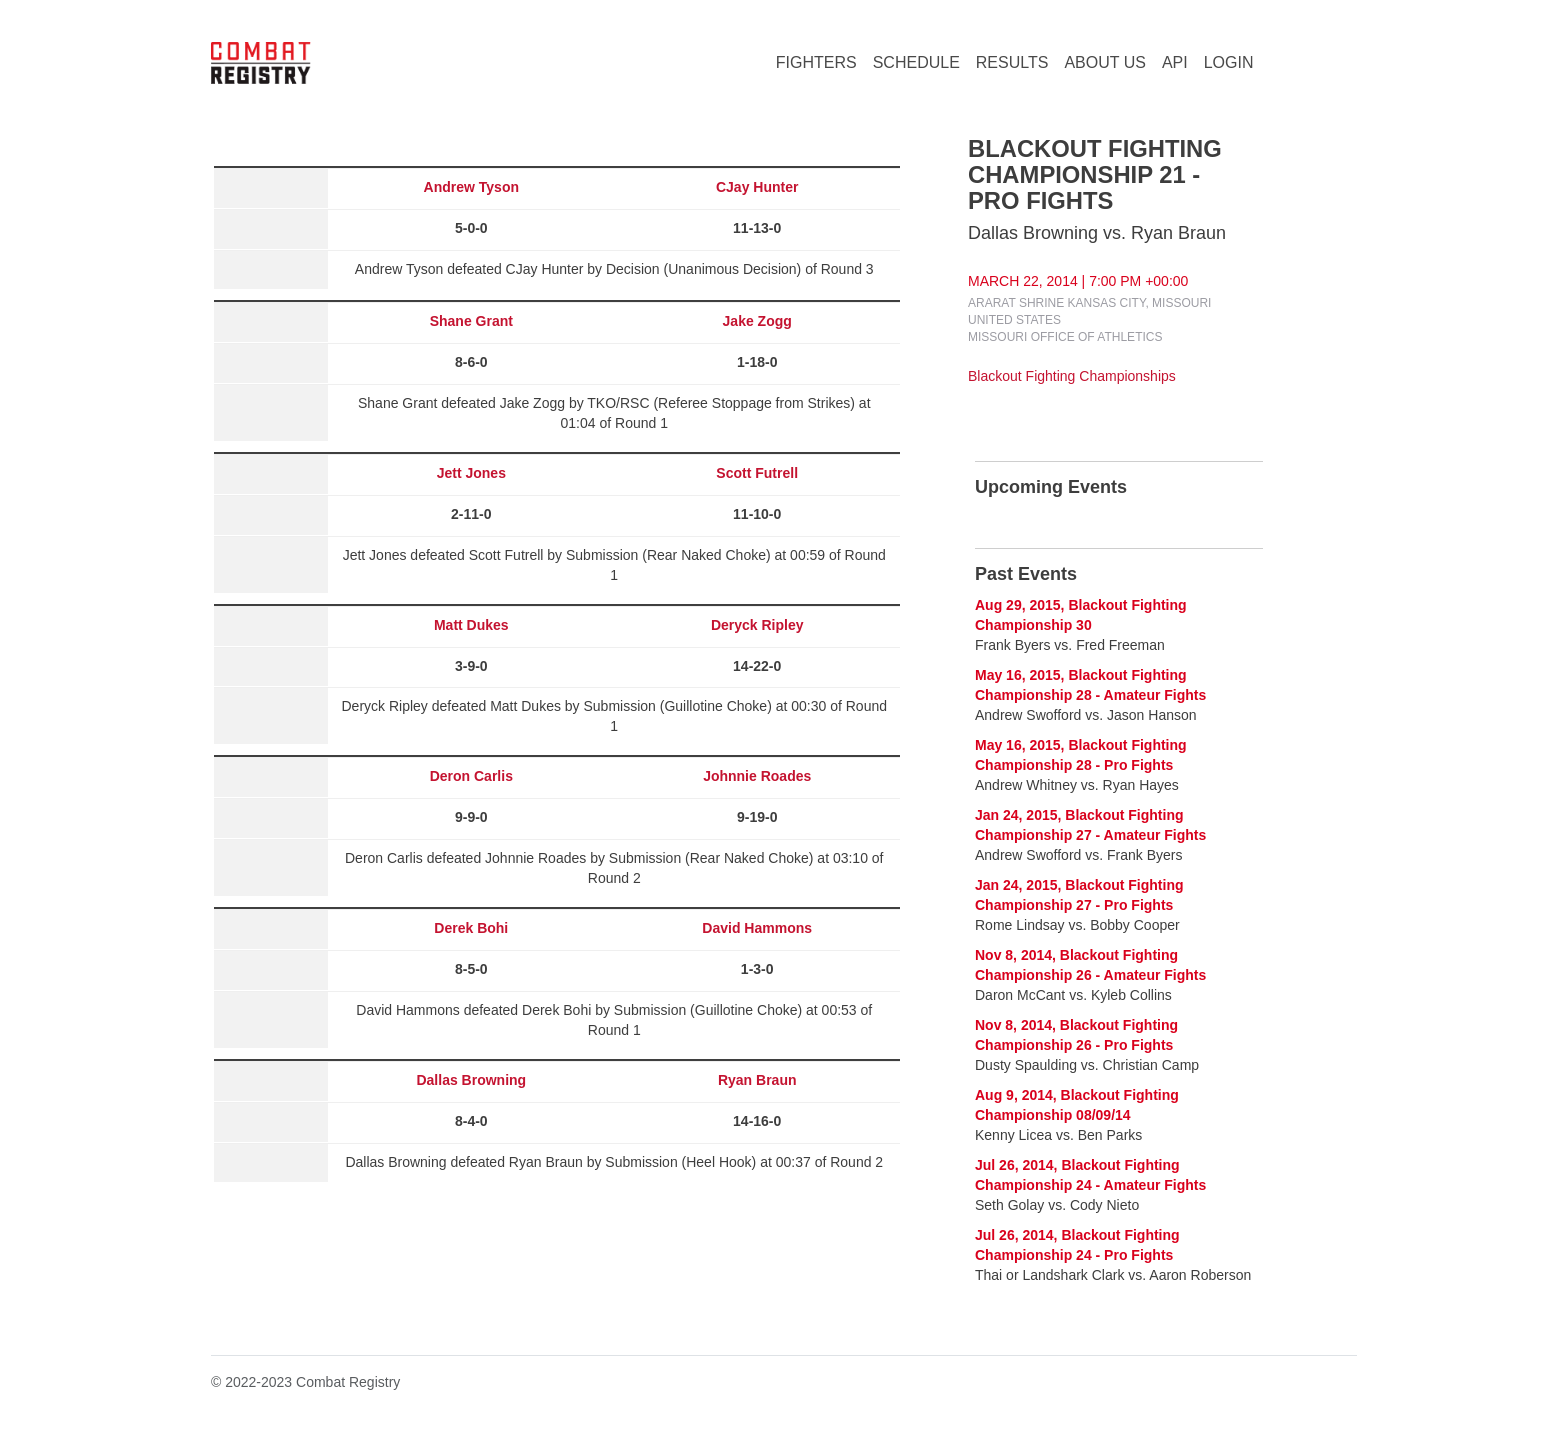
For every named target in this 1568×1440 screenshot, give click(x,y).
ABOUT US (1105, 62)
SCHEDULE (916, 62)
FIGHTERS (816, 62)
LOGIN (1229, 62)
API (1175, 62)
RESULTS (1012, 62)
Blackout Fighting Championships (1072, 376)
